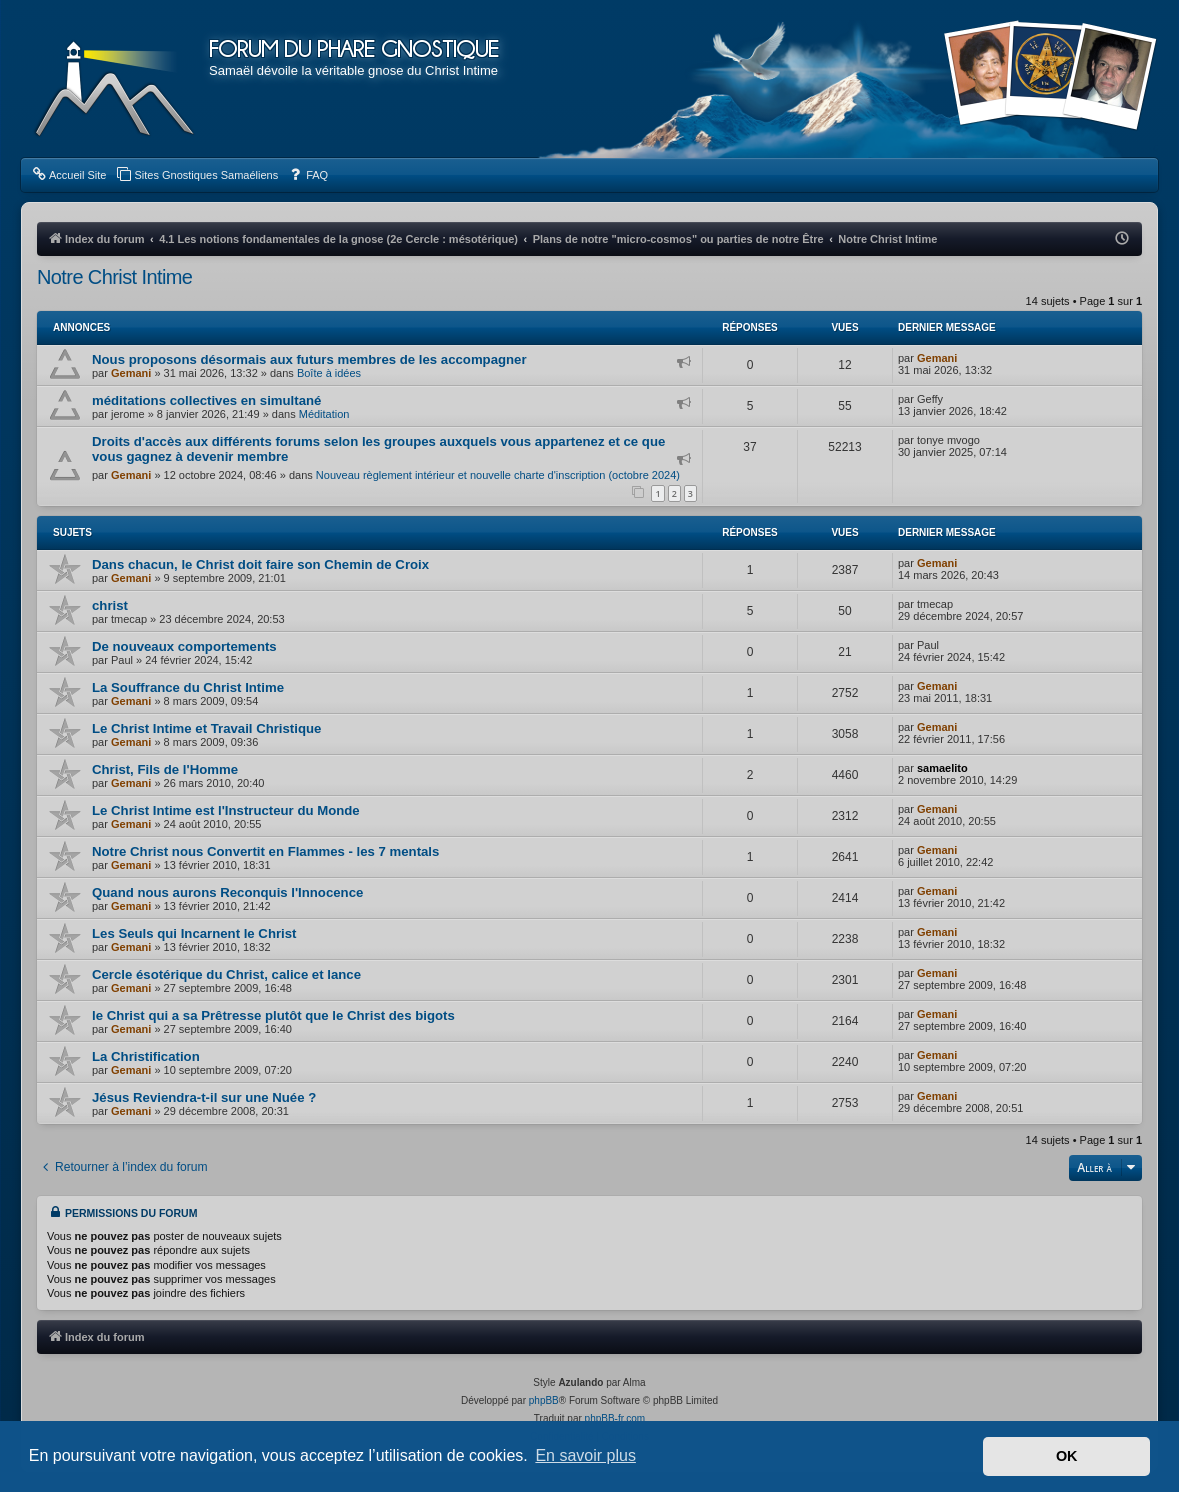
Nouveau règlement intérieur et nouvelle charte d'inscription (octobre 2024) (498, 475)
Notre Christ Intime (114, 277)
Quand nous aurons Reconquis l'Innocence (227, 892)
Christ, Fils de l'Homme (165, 769)
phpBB (544, 1400)
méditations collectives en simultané (206, 400)
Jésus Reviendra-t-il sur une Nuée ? (204, 1097)
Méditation (324, 414)
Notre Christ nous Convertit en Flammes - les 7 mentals (265, 851)
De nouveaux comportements (184, 646)
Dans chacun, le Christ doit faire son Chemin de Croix (260, 564)
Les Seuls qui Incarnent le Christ (194, 933)
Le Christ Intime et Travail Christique (206, 728)
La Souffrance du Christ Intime (188, 687)
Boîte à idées (329, 373)
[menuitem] (68, 175)
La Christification (146, 1056)
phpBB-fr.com (615, 1418)
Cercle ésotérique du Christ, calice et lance (226, 974)
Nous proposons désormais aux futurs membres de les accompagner (309, 359)
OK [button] (1067, 1456)
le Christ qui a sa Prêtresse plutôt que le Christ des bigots (273, 1015)
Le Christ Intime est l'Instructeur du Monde (226, 810)
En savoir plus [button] (585, 1455)
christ (110, 605)
